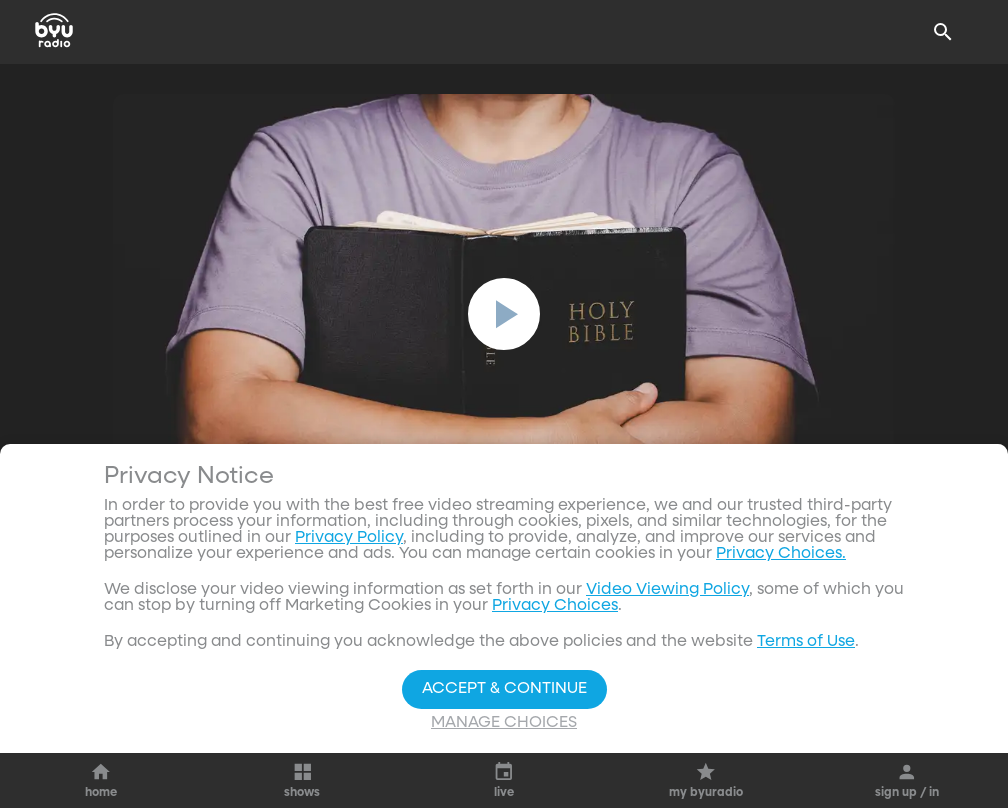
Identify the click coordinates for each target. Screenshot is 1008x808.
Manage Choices (504, 723)
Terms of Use (806, 642)
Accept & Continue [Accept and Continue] (504, 689)
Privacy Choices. (781, 554)
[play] (504, 314)
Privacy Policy (349, 538)
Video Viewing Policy (667, 590)
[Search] (943, 32)
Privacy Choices (555, 606)
